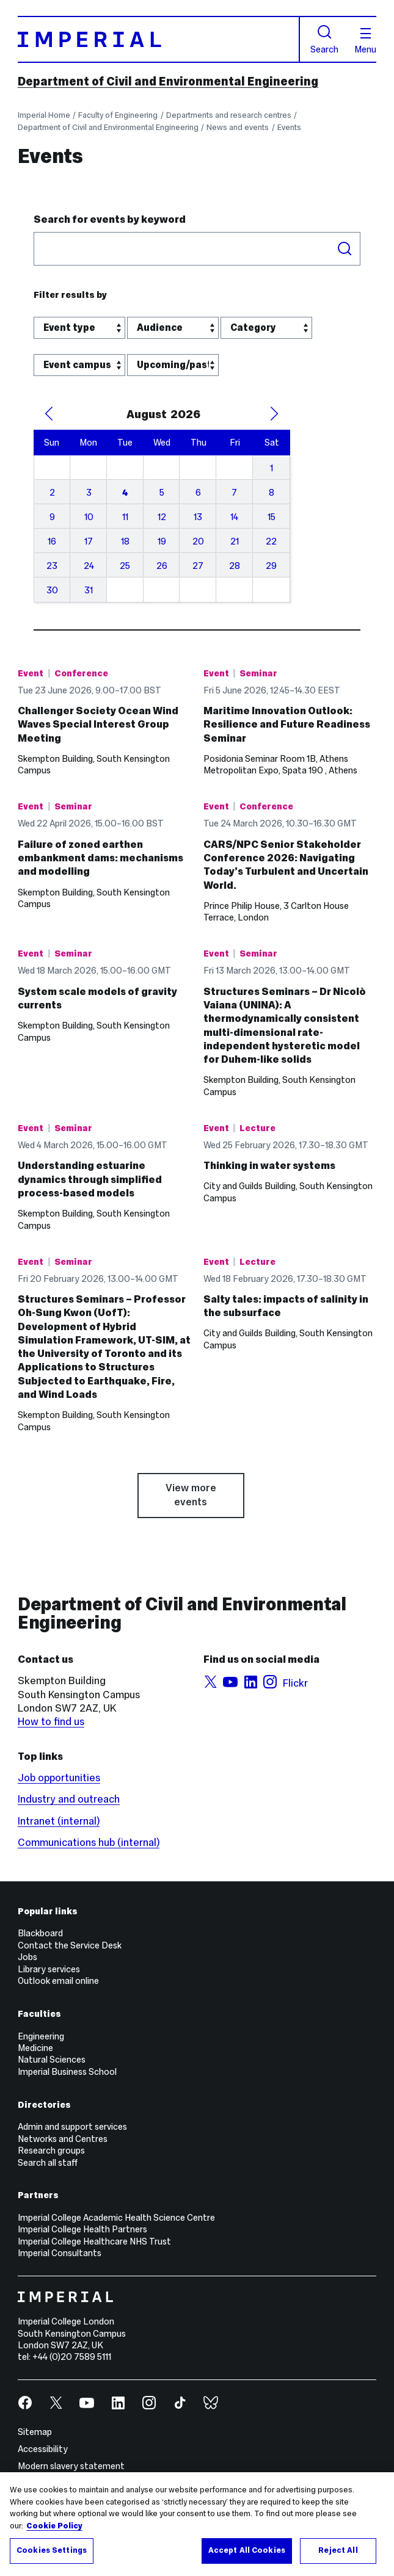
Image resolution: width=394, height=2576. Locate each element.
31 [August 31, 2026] (88, 590)
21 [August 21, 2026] (234, 541)
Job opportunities (59, 1777)
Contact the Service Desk (70, 1945)
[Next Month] (274, 414)
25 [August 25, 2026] (125, 565)
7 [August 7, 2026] (234, 492)
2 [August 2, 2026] (52, 492)
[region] (197, 2524)
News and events (237, 127)
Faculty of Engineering (118, 115)
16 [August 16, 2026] (52, 541)
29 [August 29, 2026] (271, 565)
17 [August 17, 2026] (88, 541)
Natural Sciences (52, 2059)
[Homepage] (159, 39)
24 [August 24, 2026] (89, 565)
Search (324, 39)
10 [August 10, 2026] (88, 517)
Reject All (337, 2550)
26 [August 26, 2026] (161, 565)
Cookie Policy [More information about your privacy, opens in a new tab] (54, 2526)
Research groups (51, 2150)
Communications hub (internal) (88, 1842)
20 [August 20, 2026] (198, 541)
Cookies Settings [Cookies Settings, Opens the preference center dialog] (51, 2550)
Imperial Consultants (59, 2253)
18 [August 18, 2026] (125, 541)
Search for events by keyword (110, 219)
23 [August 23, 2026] (51, 565)
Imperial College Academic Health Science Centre (116, 2217)
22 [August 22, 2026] (271, 541)
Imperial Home (44, 115)
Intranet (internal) (59, 1821)
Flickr (295, 1683)
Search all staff (48, 2162)
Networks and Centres (63, 2138)
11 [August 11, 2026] (125, 517)
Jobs (27, 1957)
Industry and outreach (69, 1799)
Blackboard (40, 1933)
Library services (49, 1969)
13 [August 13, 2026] (198, 517)
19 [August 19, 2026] (162, 541)
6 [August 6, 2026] (198, 492)
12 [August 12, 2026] (162, 517)
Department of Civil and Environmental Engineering (168, 81)
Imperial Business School (67, 2071)
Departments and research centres (228, 115)
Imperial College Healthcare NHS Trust (94, 2241)
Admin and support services (72, 2126)
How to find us (51, 1721)
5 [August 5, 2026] (161, 492)
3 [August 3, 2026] (89, 492)
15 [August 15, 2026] (271, 517)
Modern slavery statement (71, 2466)
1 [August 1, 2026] (271, 468)
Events (289, 127)
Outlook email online (58, 1980)
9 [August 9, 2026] (52, 517)
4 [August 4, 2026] (125, 492)
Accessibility (43, 2449)
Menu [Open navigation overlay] (365, 41)
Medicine (35, 2047)
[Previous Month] (49, 414)
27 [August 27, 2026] (197, 565)
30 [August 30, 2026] (52, 590)
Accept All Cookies (246, 2550)
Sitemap (35, 2431)
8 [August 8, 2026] (271, 492)
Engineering (41, 2036)
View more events (191, 1495)
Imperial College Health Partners (82, 2229)
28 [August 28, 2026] (234, 565)
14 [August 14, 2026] (234, 517)
